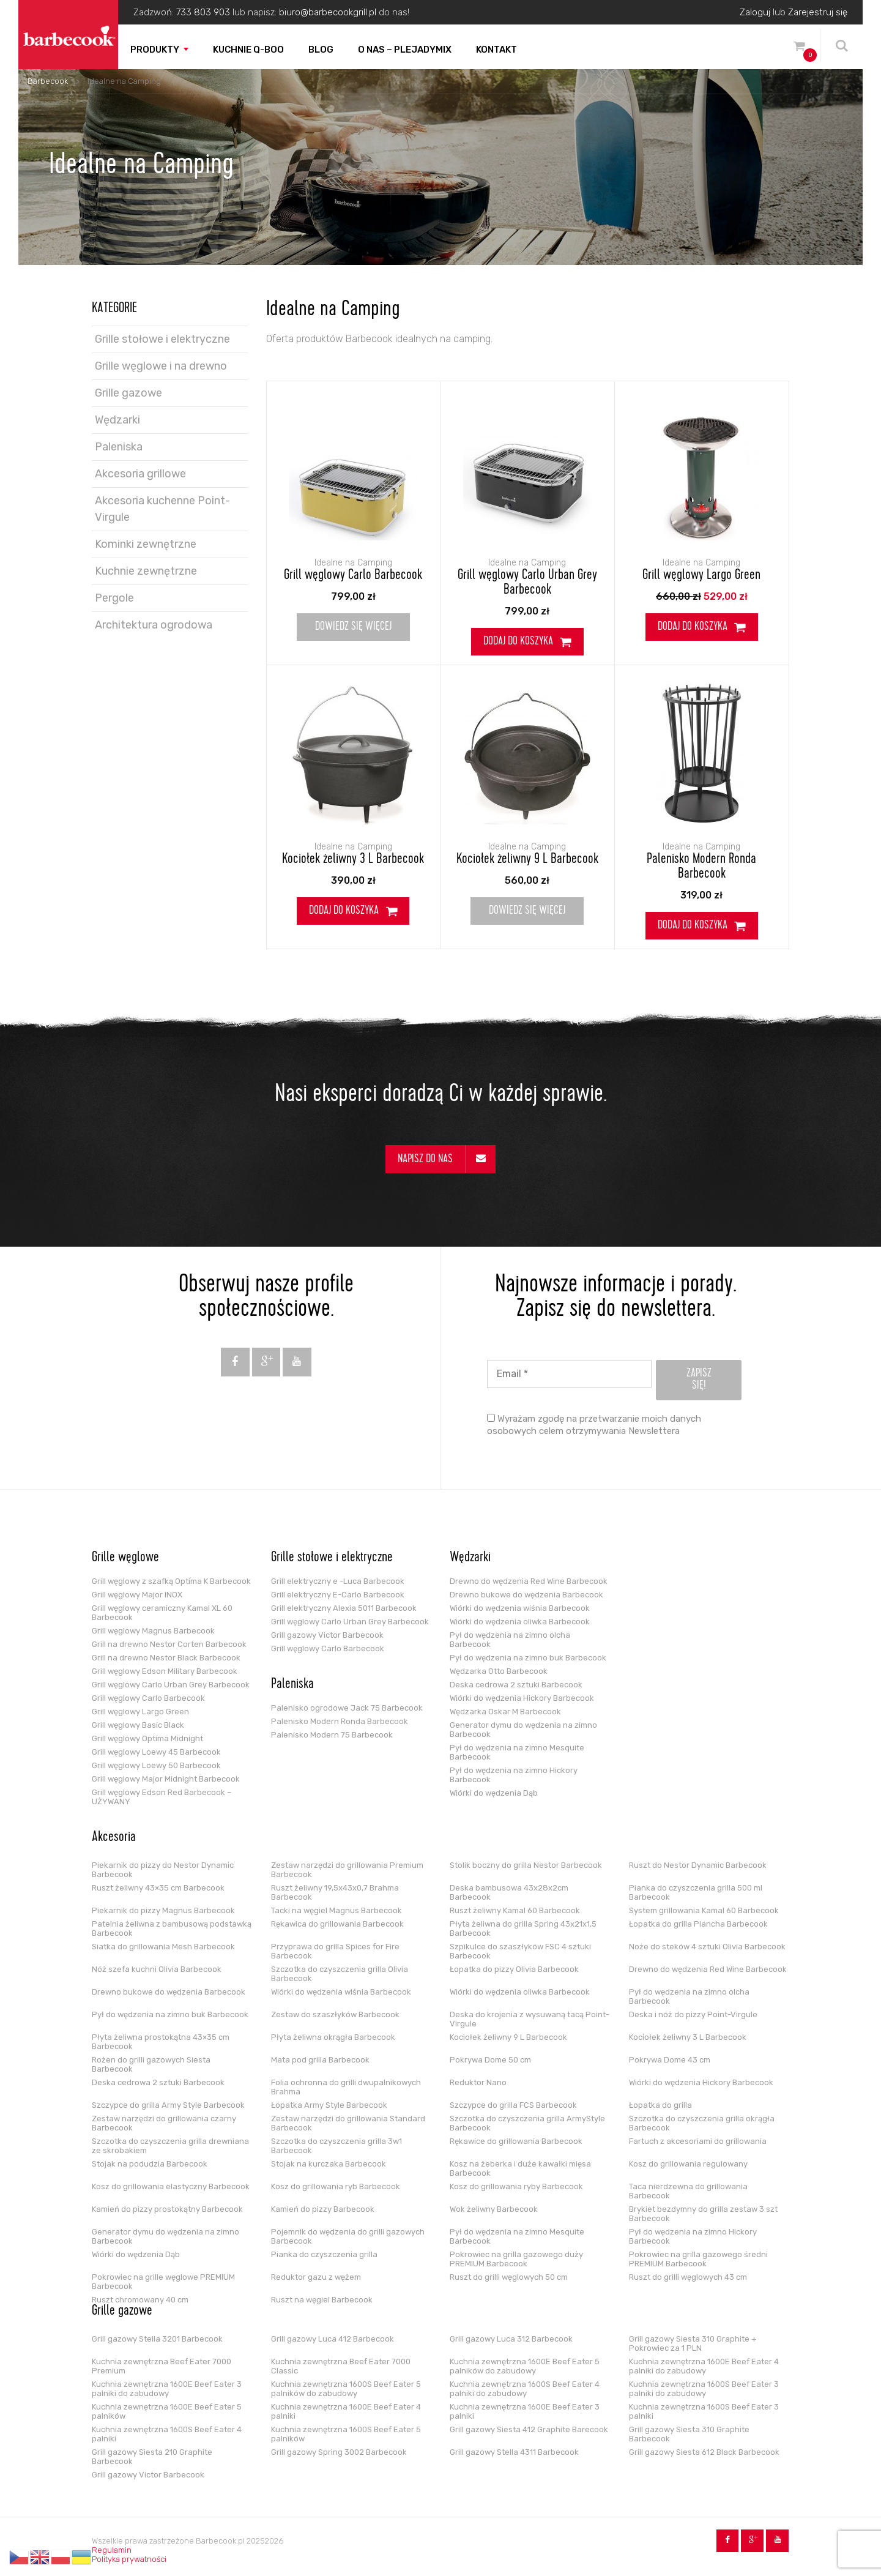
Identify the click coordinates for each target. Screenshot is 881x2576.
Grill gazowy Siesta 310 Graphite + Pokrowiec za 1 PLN (693, 2343)
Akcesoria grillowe (140, 473)
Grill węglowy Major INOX (137, 1594)
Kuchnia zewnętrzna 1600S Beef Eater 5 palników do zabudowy (346, 2389)
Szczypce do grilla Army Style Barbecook (168, 2105)
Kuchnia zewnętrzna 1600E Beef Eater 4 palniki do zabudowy (704, 2366)
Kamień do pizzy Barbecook (322, 2209)
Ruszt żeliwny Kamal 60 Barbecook (515, 1910)
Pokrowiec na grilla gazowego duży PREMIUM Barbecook (516, 2259)
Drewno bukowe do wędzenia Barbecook (526, 1594)
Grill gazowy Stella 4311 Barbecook (514, 2452)
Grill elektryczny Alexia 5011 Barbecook (344, 1608)
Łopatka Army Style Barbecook (329, 2105)
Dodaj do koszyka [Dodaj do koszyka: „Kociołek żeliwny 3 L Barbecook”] (344, 911)
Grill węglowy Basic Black (138, 1725)
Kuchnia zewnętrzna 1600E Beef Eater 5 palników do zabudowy (525, 2366)
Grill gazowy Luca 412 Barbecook (332, 2338)
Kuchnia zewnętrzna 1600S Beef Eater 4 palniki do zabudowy (525, 2389)
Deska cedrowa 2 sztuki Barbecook (516, 1684)
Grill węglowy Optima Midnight (147, 1738)
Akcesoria (114, 1838)
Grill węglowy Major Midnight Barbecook (166, 1778)
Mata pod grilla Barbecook (320, 2059)
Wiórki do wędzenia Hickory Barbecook (522, 1698)
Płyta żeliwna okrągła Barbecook (333, 2037)
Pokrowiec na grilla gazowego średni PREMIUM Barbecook (698, 2259)
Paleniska (119, 447)
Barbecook (48, 81)
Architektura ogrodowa (153, 625)
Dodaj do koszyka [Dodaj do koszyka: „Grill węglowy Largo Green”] (692, 627)
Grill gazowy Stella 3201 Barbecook (157, 2338)
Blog (320, 49)
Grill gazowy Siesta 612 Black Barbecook (704, 2452)
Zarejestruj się (817, 12)
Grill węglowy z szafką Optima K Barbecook (171, 1581)
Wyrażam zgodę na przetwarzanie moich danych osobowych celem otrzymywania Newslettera (594, 1424)
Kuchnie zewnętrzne (146, 571)
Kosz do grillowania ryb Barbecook (335, 2186)
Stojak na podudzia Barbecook (149, 2163)
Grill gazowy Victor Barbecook (327, 1635)
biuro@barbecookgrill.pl (327, 12)
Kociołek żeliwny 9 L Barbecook (527, 860)
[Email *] (569, 1374)
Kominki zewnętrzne (145, 544)
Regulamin (112, 2550)
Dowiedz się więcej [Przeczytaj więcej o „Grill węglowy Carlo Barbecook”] (353, 627)
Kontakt (496, 49)
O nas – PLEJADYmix (405, 49)
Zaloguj (755, 12)
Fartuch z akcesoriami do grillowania (698, 2141)
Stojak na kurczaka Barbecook (328, 2163)
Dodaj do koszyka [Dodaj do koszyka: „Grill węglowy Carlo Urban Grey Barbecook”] (518, 642)
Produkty (154, 49)
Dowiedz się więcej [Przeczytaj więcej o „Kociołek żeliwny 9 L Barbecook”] (527, 911)
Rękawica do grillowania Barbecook (337, 1923)
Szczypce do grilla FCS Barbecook (513, 2105)
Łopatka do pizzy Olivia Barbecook (514, 1969)
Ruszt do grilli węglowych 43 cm (688, 2277)
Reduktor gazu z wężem (316, 2277)
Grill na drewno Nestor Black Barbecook (166, 1657)
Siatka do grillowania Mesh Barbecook (163, 1946)
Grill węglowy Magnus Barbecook (153, 1630)
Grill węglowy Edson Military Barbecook (164, 1671)
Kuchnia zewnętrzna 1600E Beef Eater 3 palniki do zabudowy (167, 2389)
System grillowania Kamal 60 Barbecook (704, 1910)
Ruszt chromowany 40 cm (140, 2299)
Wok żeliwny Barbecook (494, 2209)
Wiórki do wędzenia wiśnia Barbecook (520, 1608)
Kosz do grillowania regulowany (688, 2163)
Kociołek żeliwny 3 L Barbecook (353, 860)
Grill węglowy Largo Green (701, 576)
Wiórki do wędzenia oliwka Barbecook (520, 1621)
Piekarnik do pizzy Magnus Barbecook (163, 1910)
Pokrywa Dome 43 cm (669, 2059)
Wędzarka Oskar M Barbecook (505, 1711)
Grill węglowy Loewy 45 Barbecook (156, 1752)
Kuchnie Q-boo (248, 49)
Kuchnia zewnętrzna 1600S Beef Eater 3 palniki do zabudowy (704, 2389)
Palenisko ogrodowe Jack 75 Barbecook (347, 1707)
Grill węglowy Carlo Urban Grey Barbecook (527, 583)
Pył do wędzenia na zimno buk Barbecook (528, 1657)
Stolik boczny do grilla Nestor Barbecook (526, 1865)
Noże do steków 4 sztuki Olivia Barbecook (707, 1946)
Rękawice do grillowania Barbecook (516, 2141)
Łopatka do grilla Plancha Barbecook (698, 1923)
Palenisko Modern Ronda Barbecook (701, 867)
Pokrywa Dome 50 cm (490, 2059)
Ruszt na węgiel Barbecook (322, 2299)
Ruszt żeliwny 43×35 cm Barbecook (158, 1887)
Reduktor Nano (478, 2082)
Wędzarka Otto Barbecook (499, 1671)
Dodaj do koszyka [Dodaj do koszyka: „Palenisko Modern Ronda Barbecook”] (692, 926)
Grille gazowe (128, 393)
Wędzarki (117, 420)
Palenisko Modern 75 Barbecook (332, 1734)
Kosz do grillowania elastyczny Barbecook (171, 2186)
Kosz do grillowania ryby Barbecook (516, 2186)
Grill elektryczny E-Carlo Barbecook (337, 1594)
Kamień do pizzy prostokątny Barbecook (167, 2209)
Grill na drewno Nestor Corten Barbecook (169, 1644)
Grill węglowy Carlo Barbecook (353, 576)
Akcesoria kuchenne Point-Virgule (162, 509)
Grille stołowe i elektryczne (162, 339)
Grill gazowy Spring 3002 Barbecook (339, 2452)
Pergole (114, 598)
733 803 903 (203, 12)
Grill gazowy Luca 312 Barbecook (511, 2338)
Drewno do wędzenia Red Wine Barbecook (529, 1581)
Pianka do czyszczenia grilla (324, 2254)
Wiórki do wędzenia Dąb (494, 1793)
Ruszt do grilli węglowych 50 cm (509, 2277)
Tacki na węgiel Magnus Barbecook (336, 1910)
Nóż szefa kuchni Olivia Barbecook (156, 1969)
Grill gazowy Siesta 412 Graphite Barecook (529, 2429)
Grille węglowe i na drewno (161, 366)
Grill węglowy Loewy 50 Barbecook (156, 1765)
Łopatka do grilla (660, 2105)
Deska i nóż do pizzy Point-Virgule (693, 2014)
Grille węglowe (125, 1558)
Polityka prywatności (129, 2559)
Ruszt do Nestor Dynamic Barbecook (698, 1865)
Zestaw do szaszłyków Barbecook (335, 2014)
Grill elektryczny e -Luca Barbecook (337, 1581)
